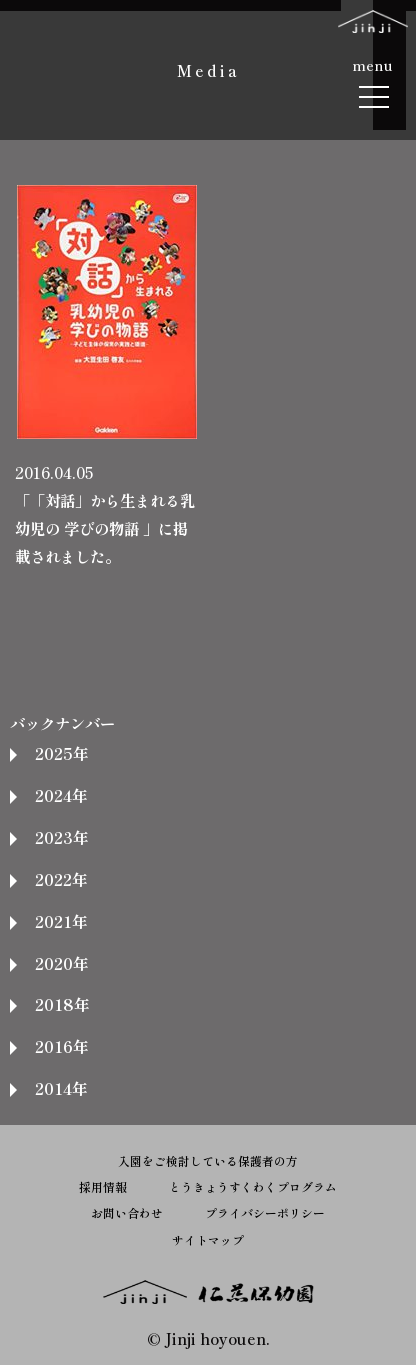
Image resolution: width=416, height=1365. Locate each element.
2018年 (62, 1004)
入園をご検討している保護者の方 (208, 1160)
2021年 (61, 921)
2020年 (61, 963)
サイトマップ (208, 1239)
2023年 (61, 837)
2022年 (61, 879)
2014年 (61, 1088)
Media (208, 70)
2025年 (61, 753)
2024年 (61, 795)
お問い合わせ (127, 1212)
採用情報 (103, 1186)
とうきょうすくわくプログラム (253, 1186)
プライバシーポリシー (265, 1212)
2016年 (61, 1046)
